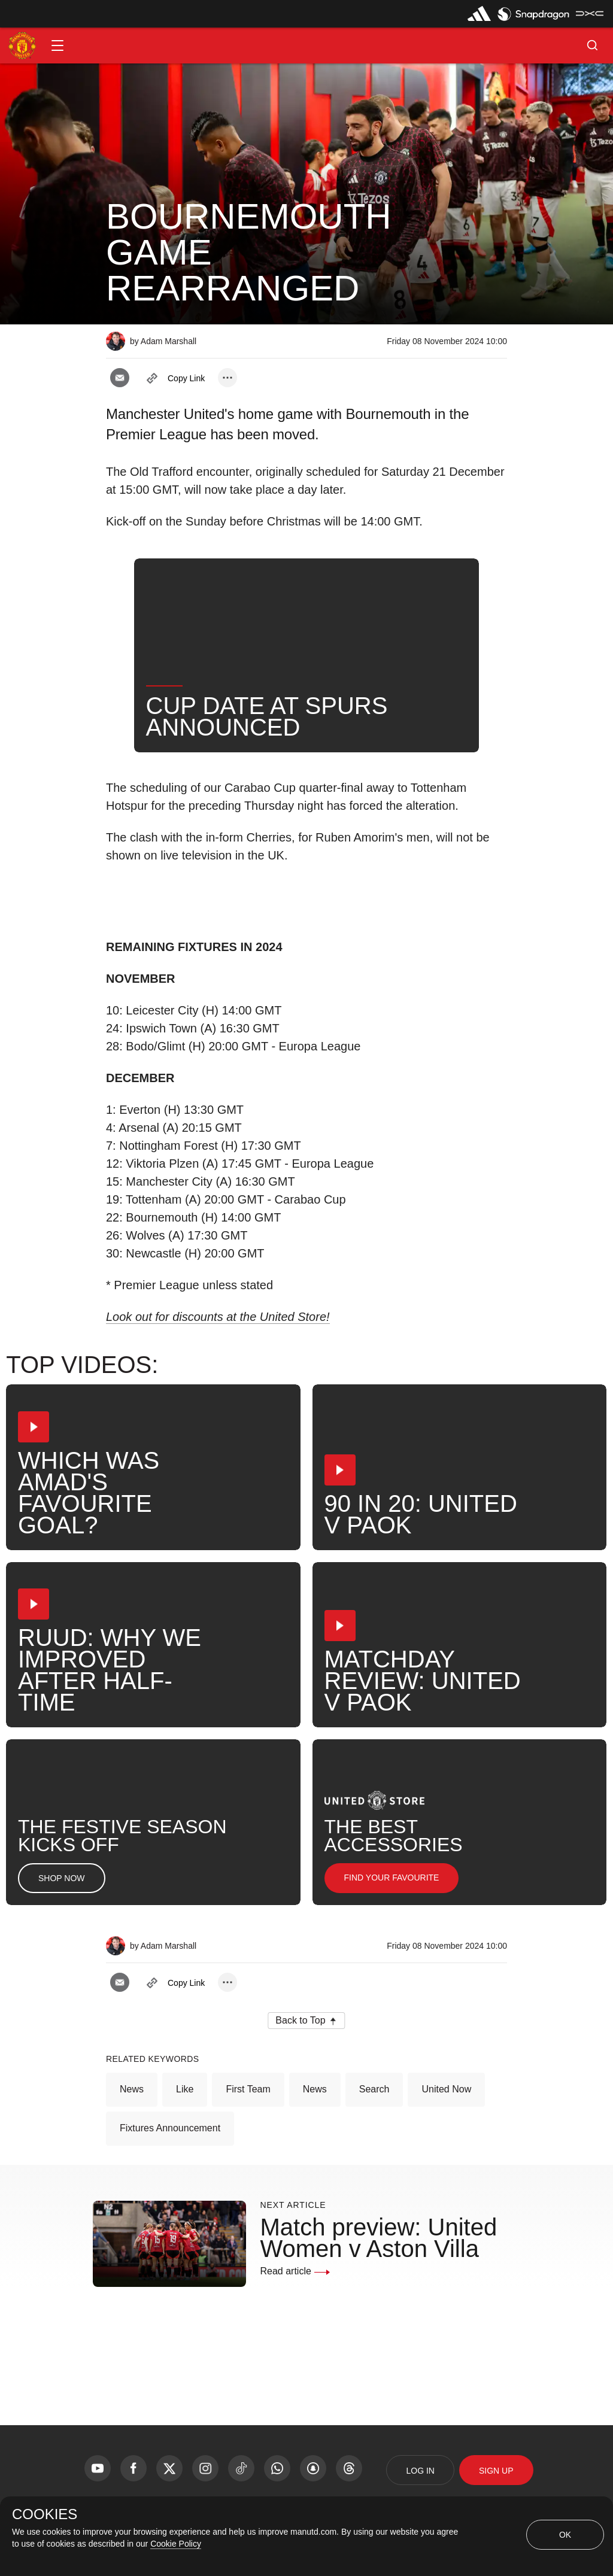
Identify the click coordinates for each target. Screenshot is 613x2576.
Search (374, 2089)
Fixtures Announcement (170, 2128)
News (132, 2089)
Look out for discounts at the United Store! (218, 1316)
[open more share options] (227, 377)
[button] (57, 45)
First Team (248, 2089)
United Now (446, 2089)
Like (184, 2089)
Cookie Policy (175, 2543)
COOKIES (44, 2514)
